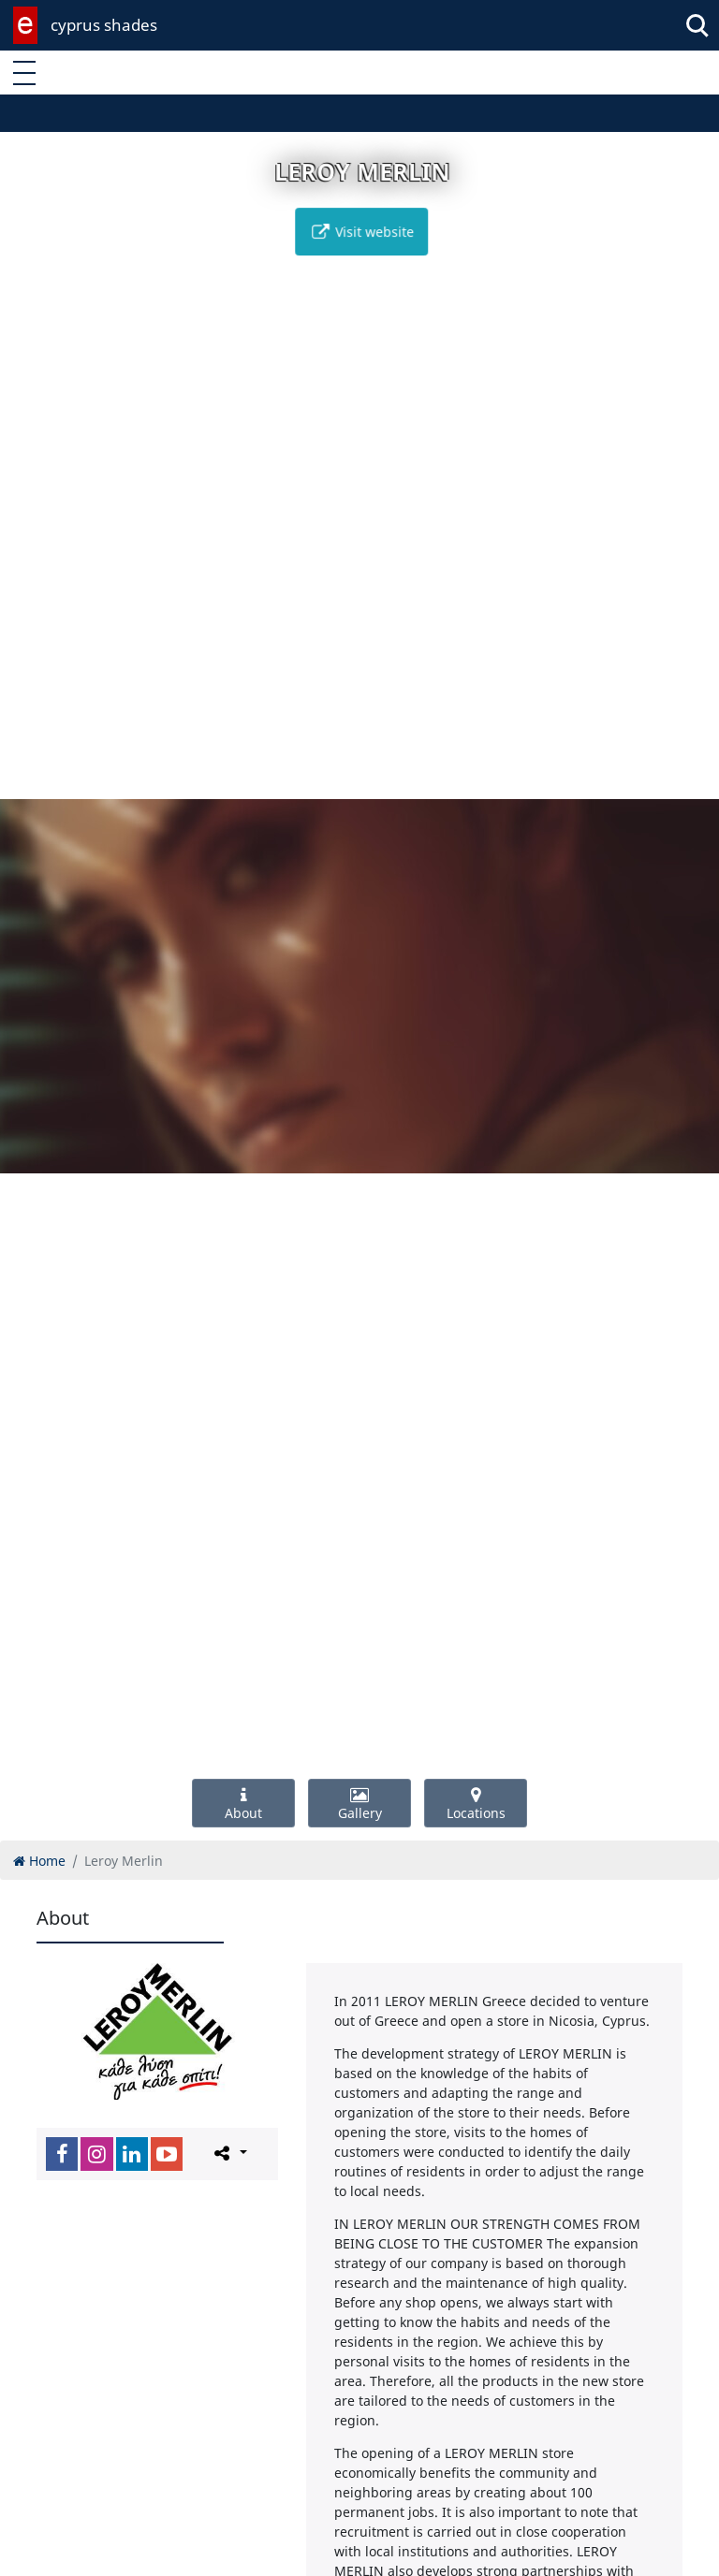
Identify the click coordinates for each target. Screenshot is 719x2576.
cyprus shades (104, 25)
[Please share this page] (228, 2153)
